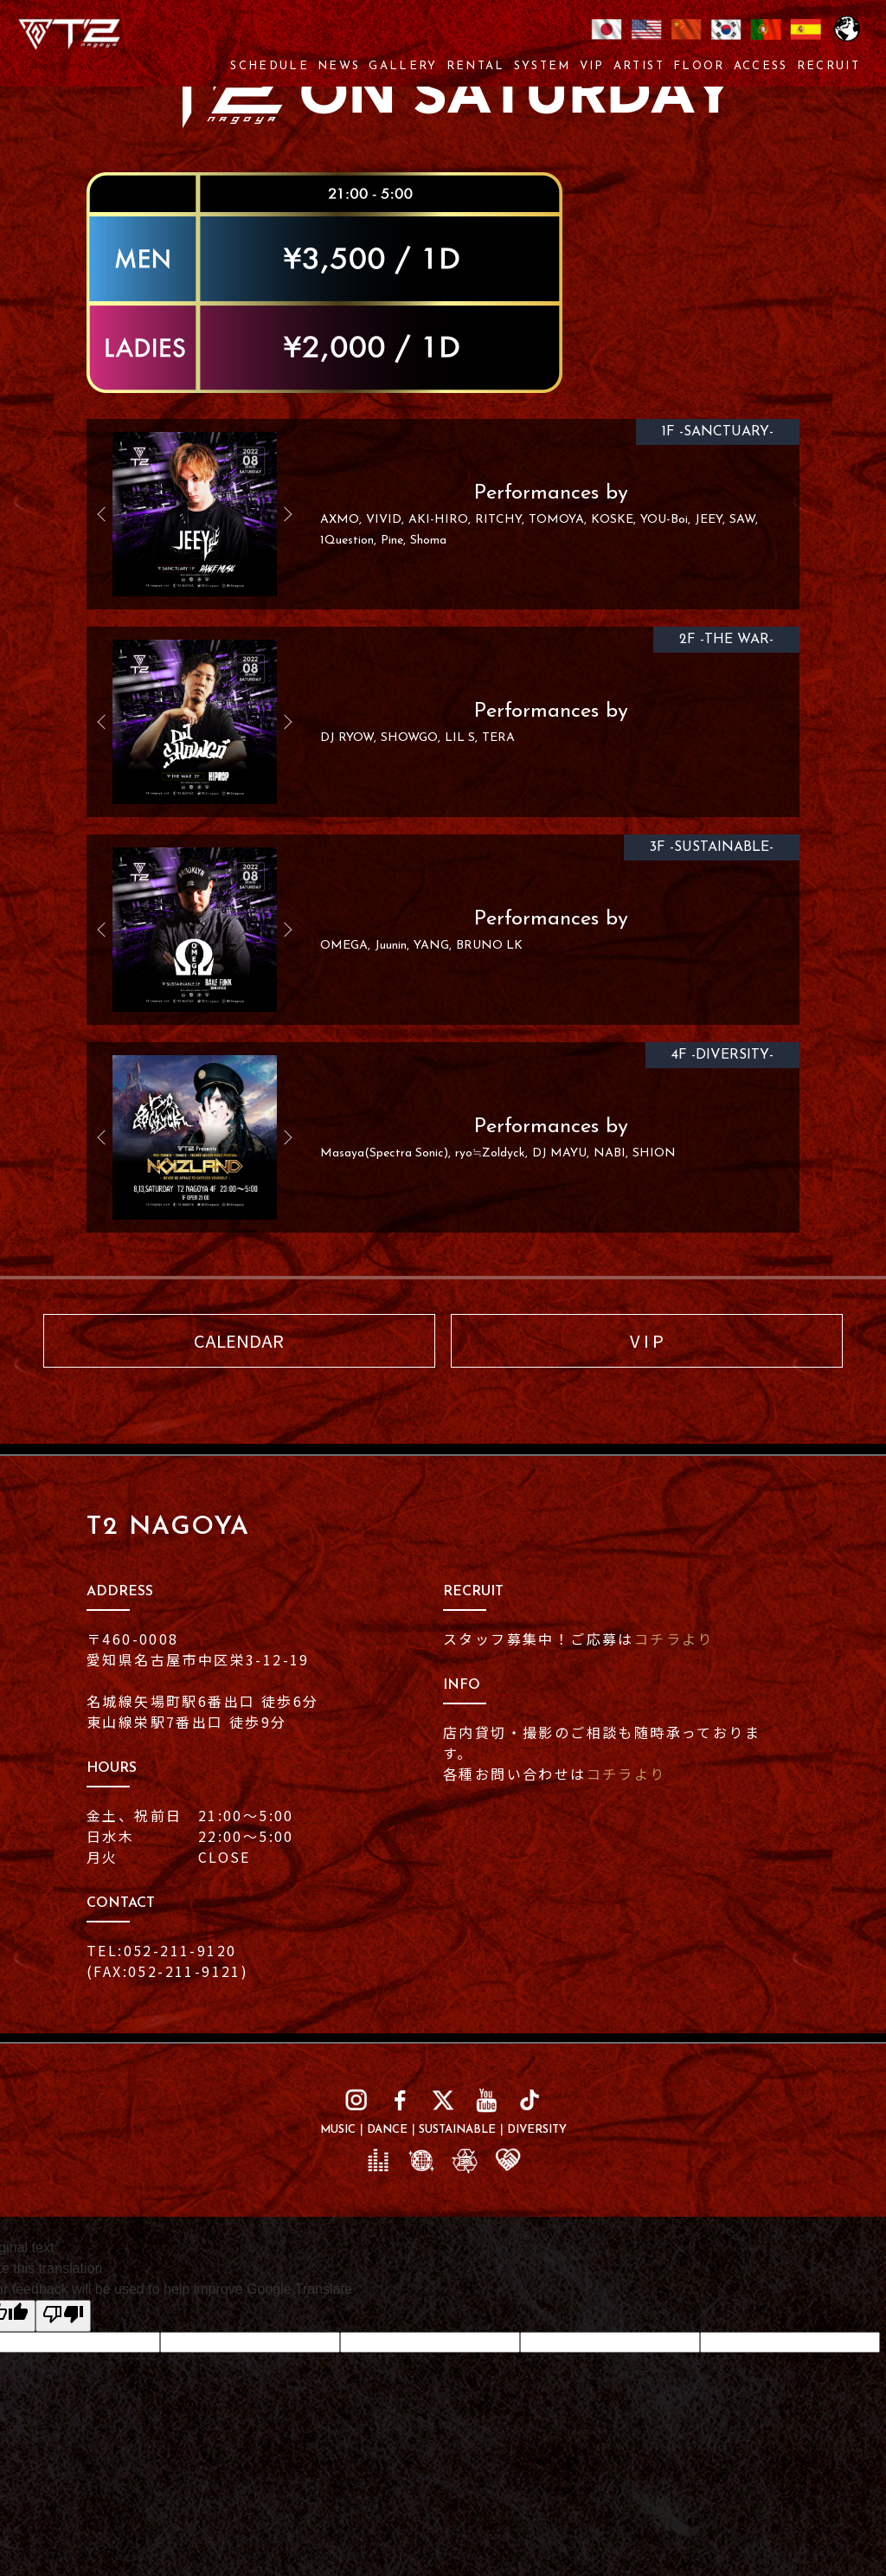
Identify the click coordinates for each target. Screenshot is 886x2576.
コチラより (674, 1638)
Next (281, 514)
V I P (647, 1340)
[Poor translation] (63, 2316)
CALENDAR (239, 1340)
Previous (108, 514)
